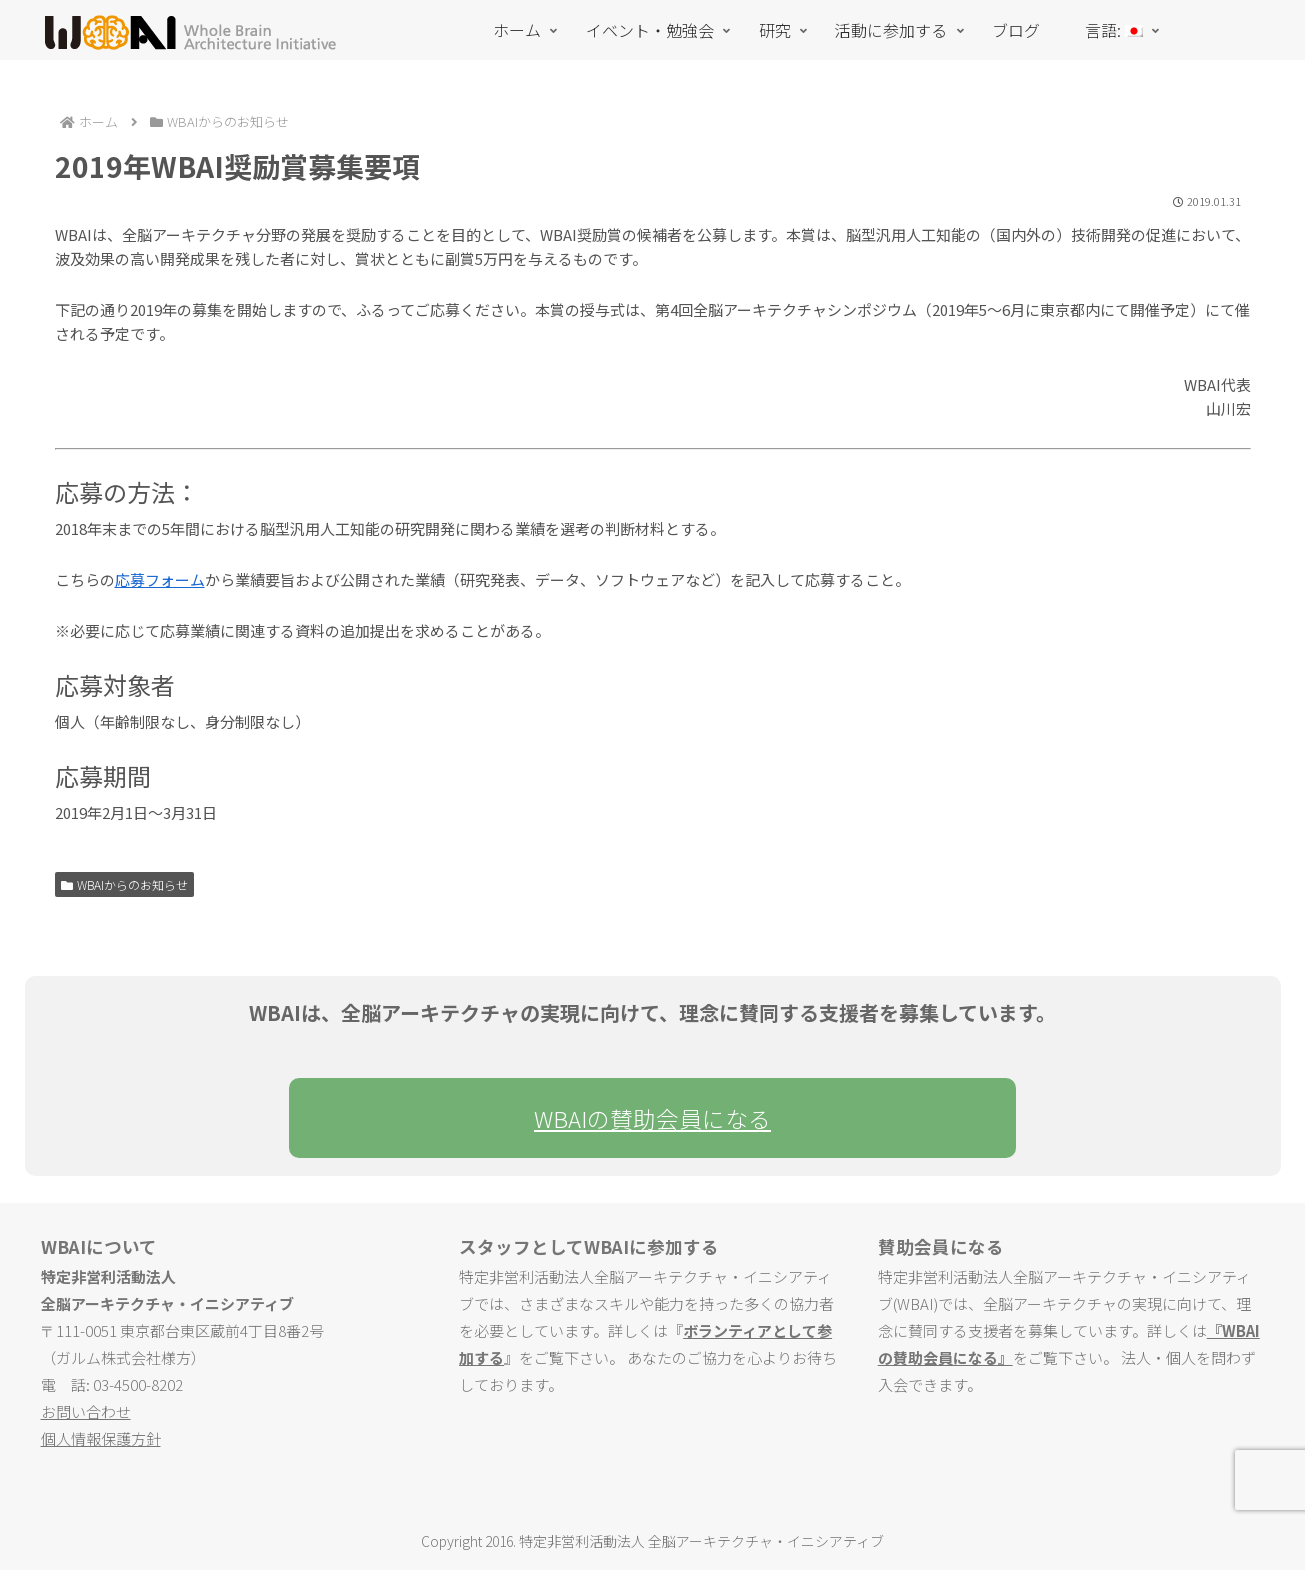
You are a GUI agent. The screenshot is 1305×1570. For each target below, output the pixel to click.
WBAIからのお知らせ (125, 884)
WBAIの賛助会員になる (652, 1118)
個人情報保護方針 (101, 1438)
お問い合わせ (86, 1411)
